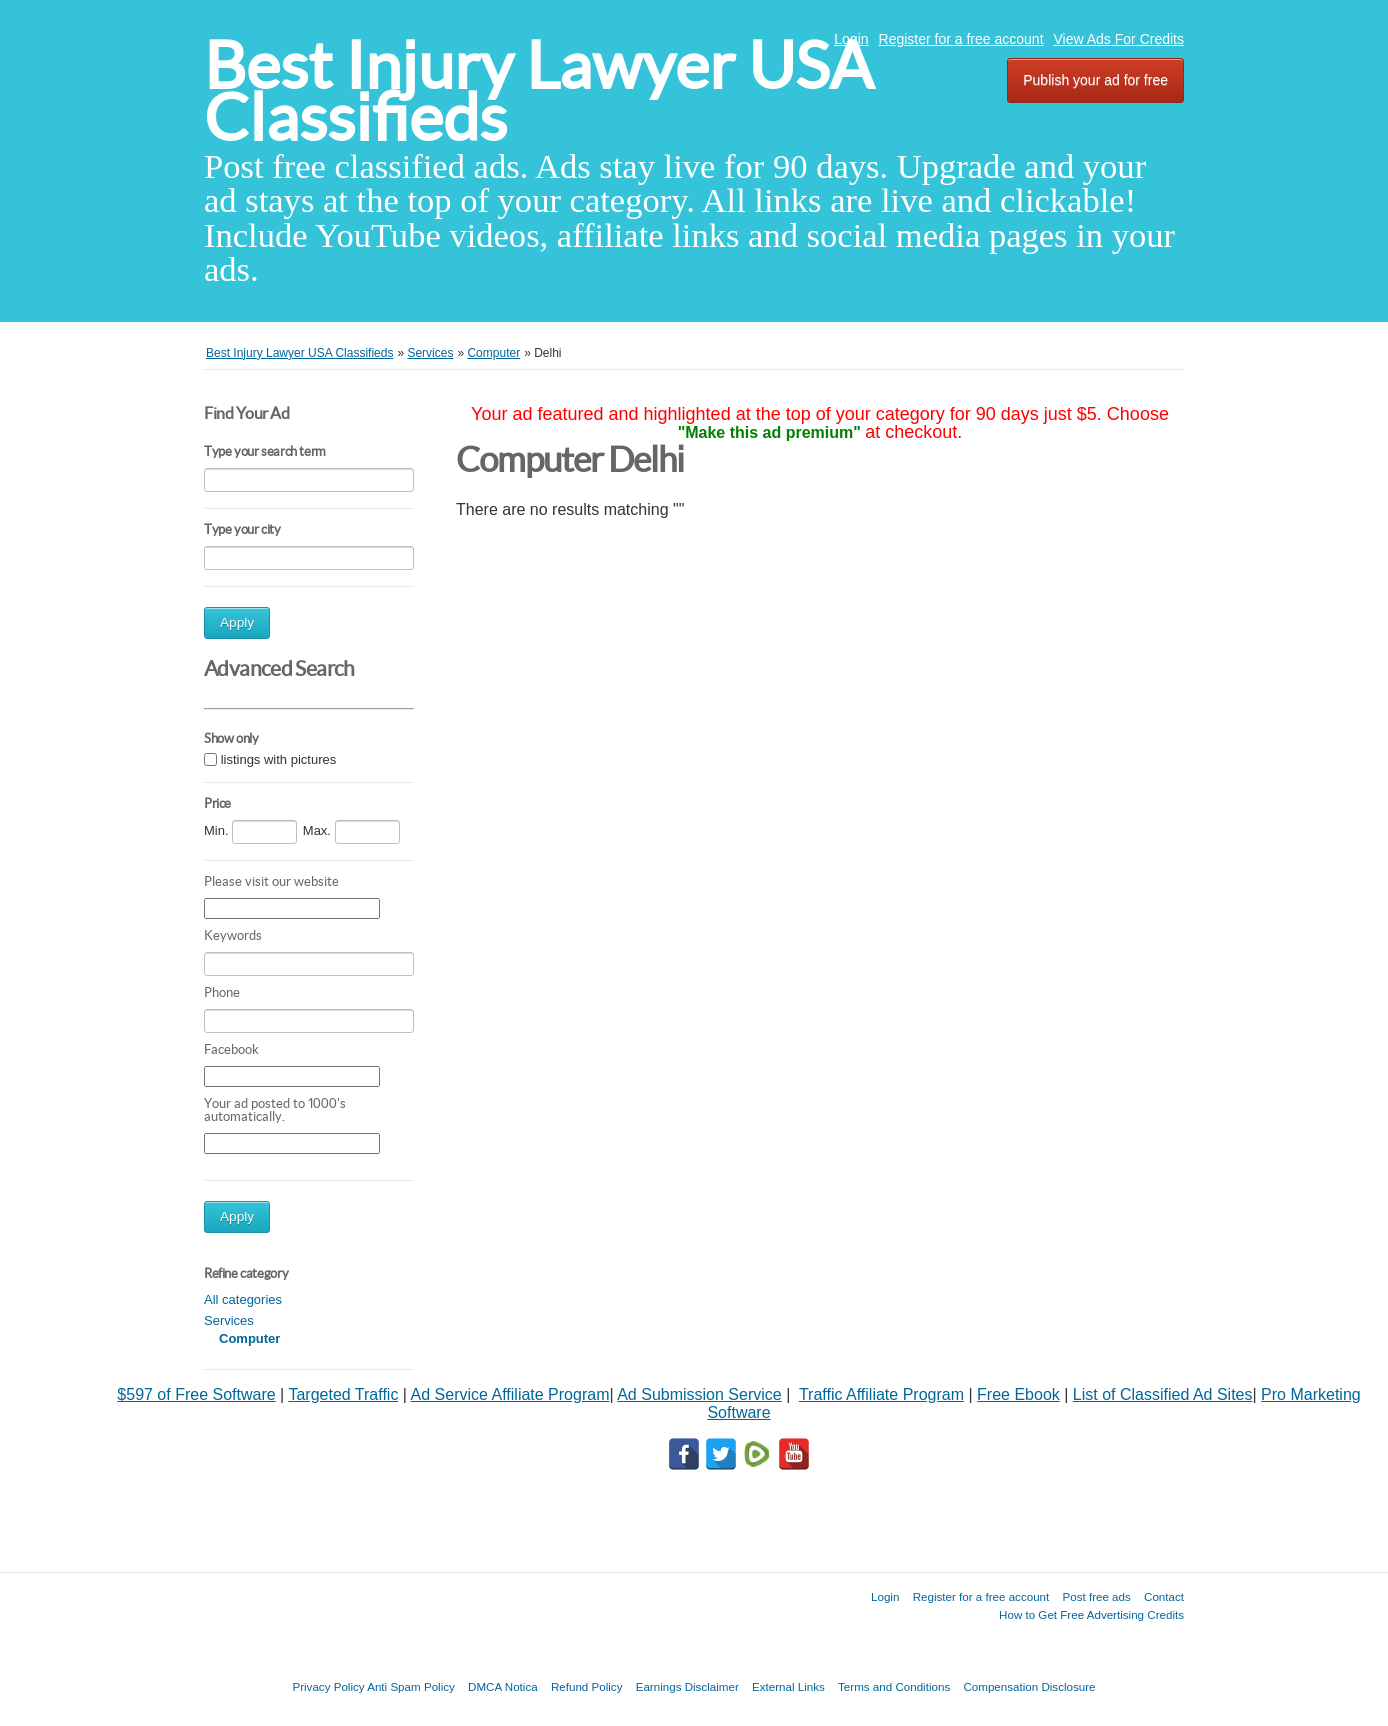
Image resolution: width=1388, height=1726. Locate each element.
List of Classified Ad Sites (1163, 1394)
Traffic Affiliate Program (881, 1394)
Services (229, 1320)
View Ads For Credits (1119, 39)
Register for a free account (961, 39)
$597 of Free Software (196, 1394)
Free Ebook (1018, 1394)
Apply (237, 622)
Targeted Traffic (343, 1394)
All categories (243, 1299)
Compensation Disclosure (1029, 1686)
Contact (1164, 1596)
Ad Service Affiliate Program (510, 1394)
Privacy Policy (328, 1686)
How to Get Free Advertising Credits (1091, 1614)
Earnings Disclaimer (687, 1686)
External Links (788, 1686)
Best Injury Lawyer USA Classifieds (538, 91)
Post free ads (1096, 1596)
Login (851, 39)
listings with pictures (279, 759)
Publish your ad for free (1095, 80)
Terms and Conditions (894, 1686)
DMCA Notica (503, 1686)
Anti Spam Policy (411, 1686)
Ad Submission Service (699, 1394)
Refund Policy (587, 1686)
